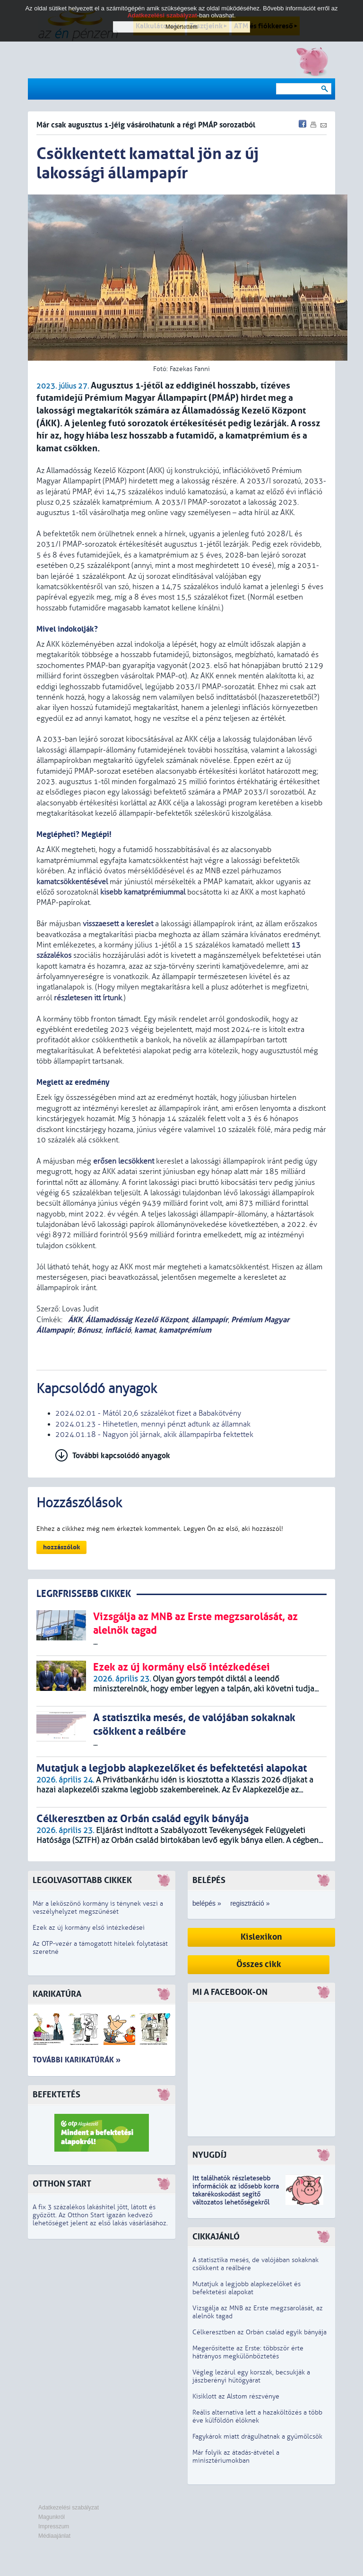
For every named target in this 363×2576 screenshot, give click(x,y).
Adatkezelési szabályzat (68, 2507)
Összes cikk (258, 1964)
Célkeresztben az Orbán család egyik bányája (259, 2332)
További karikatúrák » (77, 2059)
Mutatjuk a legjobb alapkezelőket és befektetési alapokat (246, 2288)
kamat (145, 1330)
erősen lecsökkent (123, 1161)
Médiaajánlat (54, 2536)
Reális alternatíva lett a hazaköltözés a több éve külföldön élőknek (257, 2416)
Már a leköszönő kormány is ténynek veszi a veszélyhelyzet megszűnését (98, 1908)
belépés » (206, 1903)
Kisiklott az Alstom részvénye (235, 2396)
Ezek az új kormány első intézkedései (89, 1928)
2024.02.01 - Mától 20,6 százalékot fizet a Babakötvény (148, 1413)
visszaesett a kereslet (118, 924)
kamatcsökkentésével (72, 882)
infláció (118, 1330)
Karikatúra (57, 1994)
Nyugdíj (209, 2155)
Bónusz (89, 1330)
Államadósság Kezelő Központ (137, 1319)
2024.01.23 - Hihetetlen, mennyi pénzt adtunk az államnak (153, 1424)
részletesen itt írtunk (88, 998)
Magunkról (51, 2517)
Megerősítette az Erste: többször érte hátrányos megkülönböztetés (247, 2352)
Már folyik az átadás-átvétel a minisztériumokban (235, 2457)
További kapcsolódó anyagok (121, 1455)
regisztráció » (249, 1903)
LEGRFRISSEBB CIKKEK (83, 1593)
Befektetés (56, 2095)
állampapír (209, 1319)
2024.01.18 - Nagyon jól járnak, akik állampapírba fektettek (154, 1434)
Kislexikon (261, 1937)
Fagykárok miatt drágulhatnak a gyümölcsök (257, 2436)
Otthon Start (62, 2184)
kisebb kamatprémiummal (142, 892)
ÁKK (74, 1319)
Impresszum (53, 2526)
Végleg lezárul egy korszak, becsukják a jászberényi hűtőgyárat (251, 2376)
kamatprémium (185, 1330)
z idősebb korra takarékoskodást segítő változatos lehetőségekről (235, 2194)
